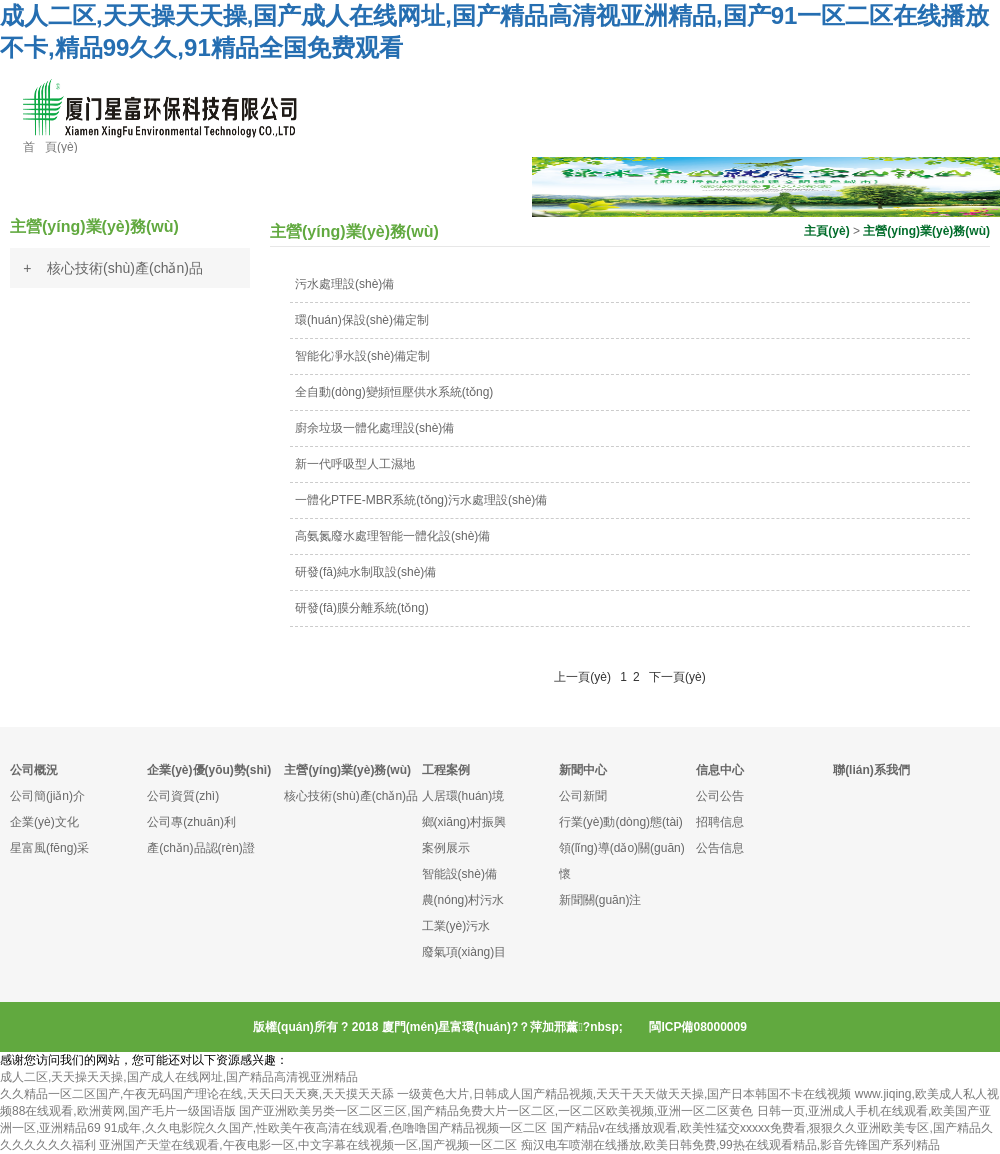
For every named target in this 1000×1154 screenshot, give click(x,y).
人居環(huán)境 (463, 796)
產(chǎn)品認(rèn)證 (201, 848)
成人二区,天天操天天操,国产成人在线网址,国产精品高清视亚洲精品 (179, 1077)
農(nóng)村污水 (463, 900)
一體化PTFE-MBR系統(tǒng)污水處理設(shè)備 (421, 500)
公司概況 (34, 770)
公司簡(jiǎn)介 (47, 796)
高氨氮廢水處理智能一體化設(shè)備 (392, 536)
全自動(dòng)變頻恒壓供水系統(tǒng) (394, 392)
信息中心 (720, 770)
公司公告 (720, 796)
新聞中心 (583, 770)
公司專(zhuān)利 (191, 822)
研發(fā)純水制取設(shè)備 (365, 572)
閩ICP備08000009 (697, 1027)
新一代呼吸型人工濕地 (355, 464)
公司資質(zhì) (183, 796)
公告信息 (720, 848)
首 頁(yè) (50, 147)
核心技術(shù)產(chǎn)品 (351, 796)
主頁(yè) (826, 231)
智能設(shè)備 (459, 874)
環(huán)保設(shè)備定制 (362, 320)
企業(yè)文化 (44, 822)
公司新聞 (583, 796)
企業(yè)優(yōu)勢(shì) (209, 770)
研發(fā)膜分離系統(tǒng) (362, 608)
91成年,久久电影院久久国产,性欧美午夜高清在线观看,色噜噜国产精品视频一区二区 (325, 1128)
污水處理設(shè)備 (344, 284)
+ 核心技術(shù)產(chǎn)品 (113, 268)
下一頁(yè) (677, 677)
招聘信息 (720, 822)
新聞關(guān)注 (600, 900)
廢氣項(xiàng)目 (464, 952)
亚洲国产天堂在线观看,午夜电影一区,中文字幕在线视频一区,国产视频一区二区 (308, 1145)
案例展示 (446, 848)
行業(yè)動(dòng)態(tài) (621, 822)
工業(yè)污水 (456, 926)
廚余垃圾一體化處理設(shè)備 (374, 428)
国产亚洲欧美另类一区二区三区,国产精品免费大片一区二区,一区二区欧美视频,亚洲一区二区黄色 (496, 1111)
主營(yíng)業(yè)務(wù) (926, 231)
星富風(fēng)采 (49, 848)
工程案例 (446, 770)
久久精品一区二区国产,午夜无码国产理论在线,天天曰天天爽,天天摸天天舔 (197, 1094)
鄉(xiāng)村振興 (464, 822)
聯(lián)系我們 (871, 770)
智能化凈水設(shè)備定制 (362, 356)
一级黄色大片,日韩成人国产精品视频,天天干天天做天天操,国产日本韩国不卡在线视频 (624, 1094)
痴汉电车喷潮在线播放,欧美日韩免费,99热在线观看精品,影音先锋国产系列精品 (730, 1145)
